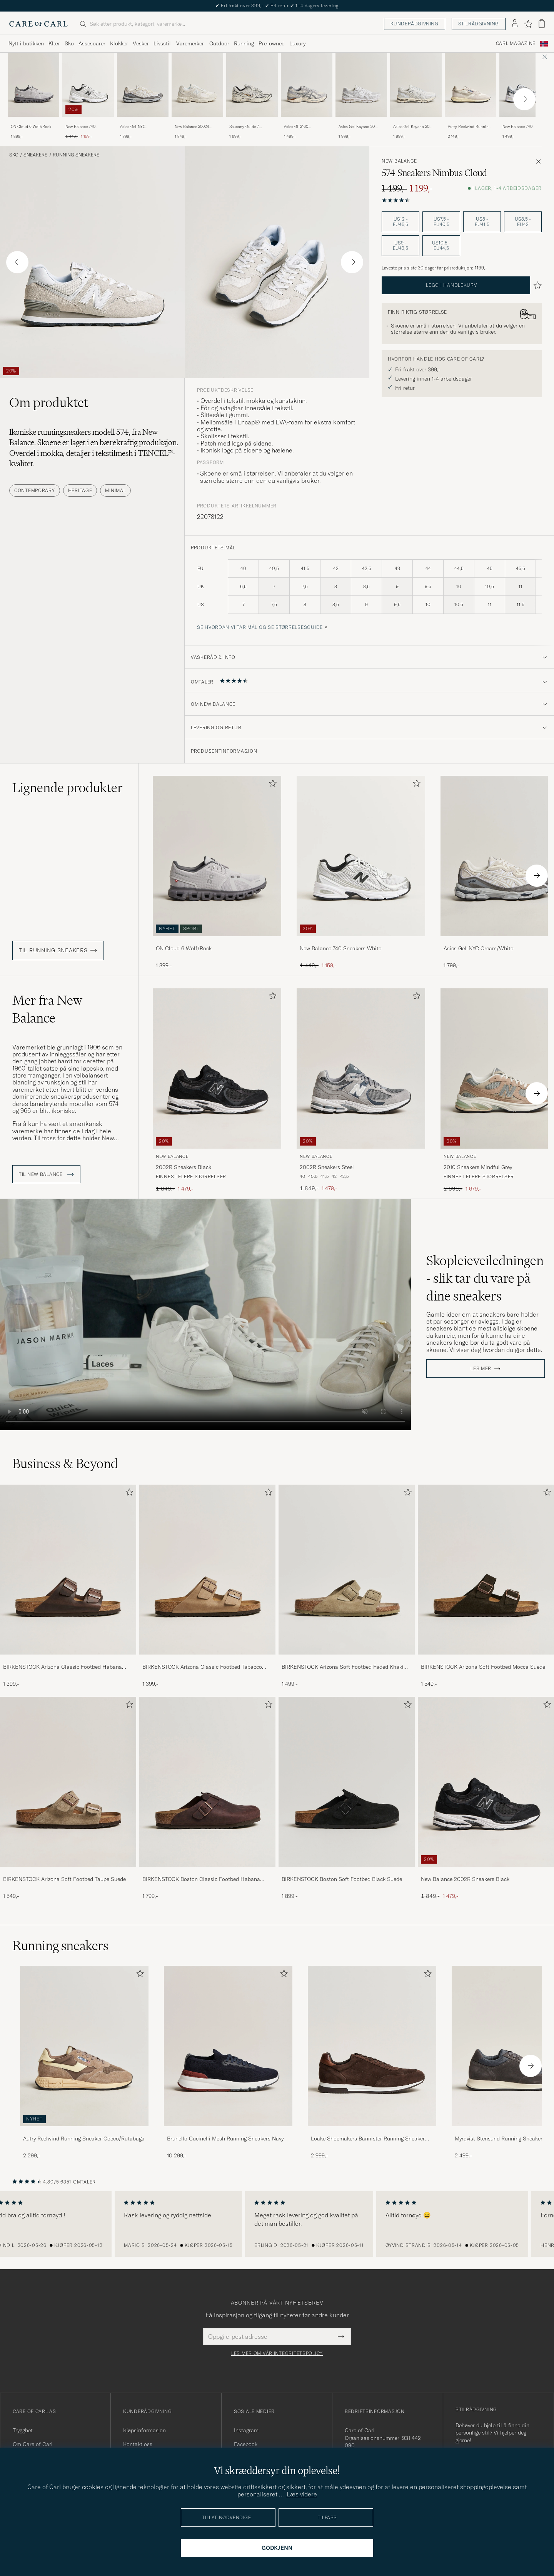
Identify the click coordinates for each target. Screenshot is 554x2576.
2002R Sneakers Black (183, 1167)
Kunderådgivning (414, 24)
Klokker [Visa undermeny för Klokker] (119, 43)
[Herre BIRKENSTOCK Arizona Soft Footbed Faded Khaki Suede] (347, 1570)
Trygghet (23, 2430)
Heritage (80, 490)
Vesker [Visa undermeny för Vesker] (141, 43)
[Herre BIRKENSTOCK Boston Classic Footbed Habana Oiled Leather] (207, 1782)
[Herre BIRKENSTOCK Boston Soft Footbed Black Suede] (347, 1782)
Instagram (246, 2430)
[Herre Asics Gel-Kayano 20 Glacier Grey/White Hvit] (361, 85)
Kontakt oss (137, 2444)
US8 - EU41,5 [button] (482, 221)
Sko (13, 155)
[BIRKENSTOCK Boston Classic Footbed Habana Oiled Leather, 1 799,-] (207, 1798)
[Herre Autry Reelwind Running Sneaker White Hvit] (470, 85)
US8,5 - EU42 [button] (523, 221)
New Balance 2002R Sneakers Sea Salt (192, 127)
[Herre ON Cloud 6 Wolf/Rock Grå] (33, 85)
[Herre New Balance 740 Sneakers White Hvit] (88, 85)
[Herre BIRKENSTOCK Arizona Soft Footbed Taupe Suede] (68, 1782)
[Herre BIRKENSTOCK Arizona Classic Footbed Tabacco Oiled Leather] (207, 1570)
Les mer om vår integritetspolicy (277, 2353)
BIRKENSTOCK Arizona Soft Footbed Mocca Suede (483, 1666)
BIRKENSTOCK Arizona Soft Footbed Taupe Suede (64, 1879)
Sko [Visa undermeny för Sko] (69, 43)
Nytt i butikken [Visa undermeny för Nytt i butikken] (26, 43)
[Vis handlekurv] (542, 23)
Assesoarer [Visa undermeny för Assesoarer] (91, 43)
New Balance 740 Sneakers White (80, 127)
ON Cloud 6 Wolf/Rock (31, 126)
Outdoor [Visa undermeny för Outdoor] (219, 43)
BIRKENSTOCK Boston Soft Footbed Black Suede (342, 1879)
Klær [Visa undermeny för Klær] (54, 43)
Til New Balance (46, 1174)
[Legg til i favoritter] (271, 785)
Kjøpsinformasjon (144, 2430)
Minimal (115, 490)
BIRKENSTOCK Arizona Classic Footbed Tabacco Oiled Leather (202, 1667)
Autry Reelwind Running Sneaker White (469, 127)
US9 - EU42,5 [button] (400, 245)
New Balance (399, 161)
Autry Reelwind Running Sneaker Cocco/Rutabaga (84, 2138)
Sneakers (35, 155)
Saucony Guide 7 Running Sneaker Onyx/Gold (244, 127)
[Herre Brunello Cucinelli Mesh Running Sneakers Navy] (228, 2046)
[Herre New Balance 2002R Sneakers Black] (486, 1782)
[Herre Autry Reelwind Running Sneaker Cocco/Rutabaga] (84, 2046)
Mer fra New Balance (47, 1009)
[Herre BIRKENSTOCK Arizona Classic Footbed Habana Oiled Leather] (68, 1570)
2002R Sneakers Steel (327, 1167)
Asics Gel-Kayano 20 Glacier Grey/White (357, 127)
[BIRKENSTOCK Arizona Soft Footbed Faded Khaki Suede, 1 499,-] (347, 1586)
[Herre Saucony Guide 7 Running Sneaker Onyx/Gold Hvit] (252, 85)
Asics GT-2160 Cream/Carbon (297, 127)
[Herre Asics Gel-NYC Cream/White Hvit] (143, 85)
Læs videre (302, 2494)
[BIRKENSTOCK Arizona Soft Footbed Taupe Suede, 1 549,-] (68, 1798)
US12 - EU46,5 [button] (400, 221)
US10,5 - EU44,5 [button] (441, 245)
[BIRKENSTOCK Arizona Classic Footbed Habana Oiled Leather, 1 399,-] (68, 1586)
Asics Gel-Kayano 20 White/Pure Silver (411, 127)
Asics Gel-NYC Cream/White (132, 127)
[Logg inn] (514, 23)
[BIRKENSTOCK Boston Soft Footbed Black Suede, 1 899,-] (347, 1798)
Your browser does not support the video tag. (205, 1314)
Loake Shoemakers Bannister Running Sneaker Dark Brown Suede (368, 2139)
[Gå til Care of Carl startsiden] (38, 24)
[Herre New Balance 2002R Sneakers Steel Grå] (361, 1068)
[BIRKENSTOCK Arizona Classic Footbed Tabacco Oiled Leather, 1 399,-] (207, 1586)
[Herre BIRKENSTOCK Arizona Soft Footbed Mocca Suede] (486, 1570)
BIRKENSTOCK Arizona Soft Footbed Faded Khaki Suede (343, 1667)
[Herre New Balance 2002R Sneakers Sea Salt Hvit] (197, 85)
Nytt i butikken (277, 5)
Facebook (245, 2444)
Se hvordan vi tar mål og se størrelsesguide (260, 627)
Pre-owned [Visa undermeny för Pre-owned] (272, 43)
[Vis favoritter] (528, 24)
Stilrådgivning (478, 24)
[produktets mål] (369, 591)
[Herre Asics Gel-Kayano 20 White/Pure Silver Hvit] (416, 85)
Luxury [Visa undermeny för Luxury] (297, 43)
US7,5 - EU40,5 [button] (441, 221)
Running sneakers (76, 155)
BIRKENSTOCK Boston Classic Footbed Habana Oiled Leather (201, 1879)
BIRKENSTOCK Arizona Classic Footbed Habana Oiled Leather (62, 1667)
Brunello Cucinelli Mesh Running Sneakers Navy (225, 2138)
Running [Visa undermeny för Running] (244, 43)
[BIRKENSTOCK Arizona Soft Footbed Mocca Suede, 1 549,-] (486, 1586)
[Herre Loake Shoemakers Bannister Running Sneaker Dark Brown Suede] (372, 2046)
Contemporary (34, 490)
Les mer (481, 1368)
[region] (277, 2224)
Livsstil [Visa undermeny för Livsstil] (162, 43)
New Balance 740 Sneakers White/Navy (520, 127)
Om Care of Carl (33, 2444)
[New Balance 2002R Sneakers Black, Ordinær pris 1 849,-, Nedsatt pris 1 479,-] (486, 1798)
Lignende (67, 788)
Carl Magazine (516, 43)
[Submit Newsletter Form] (341, 2336)
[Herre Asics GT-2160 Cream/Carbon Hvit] (306, 85)
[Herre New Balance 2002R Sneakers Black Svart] (217, 1068)
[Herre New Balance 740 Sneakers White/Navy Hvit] (525, 85)
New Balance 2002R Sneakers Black (465, 1879)
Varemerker (190, 43)
